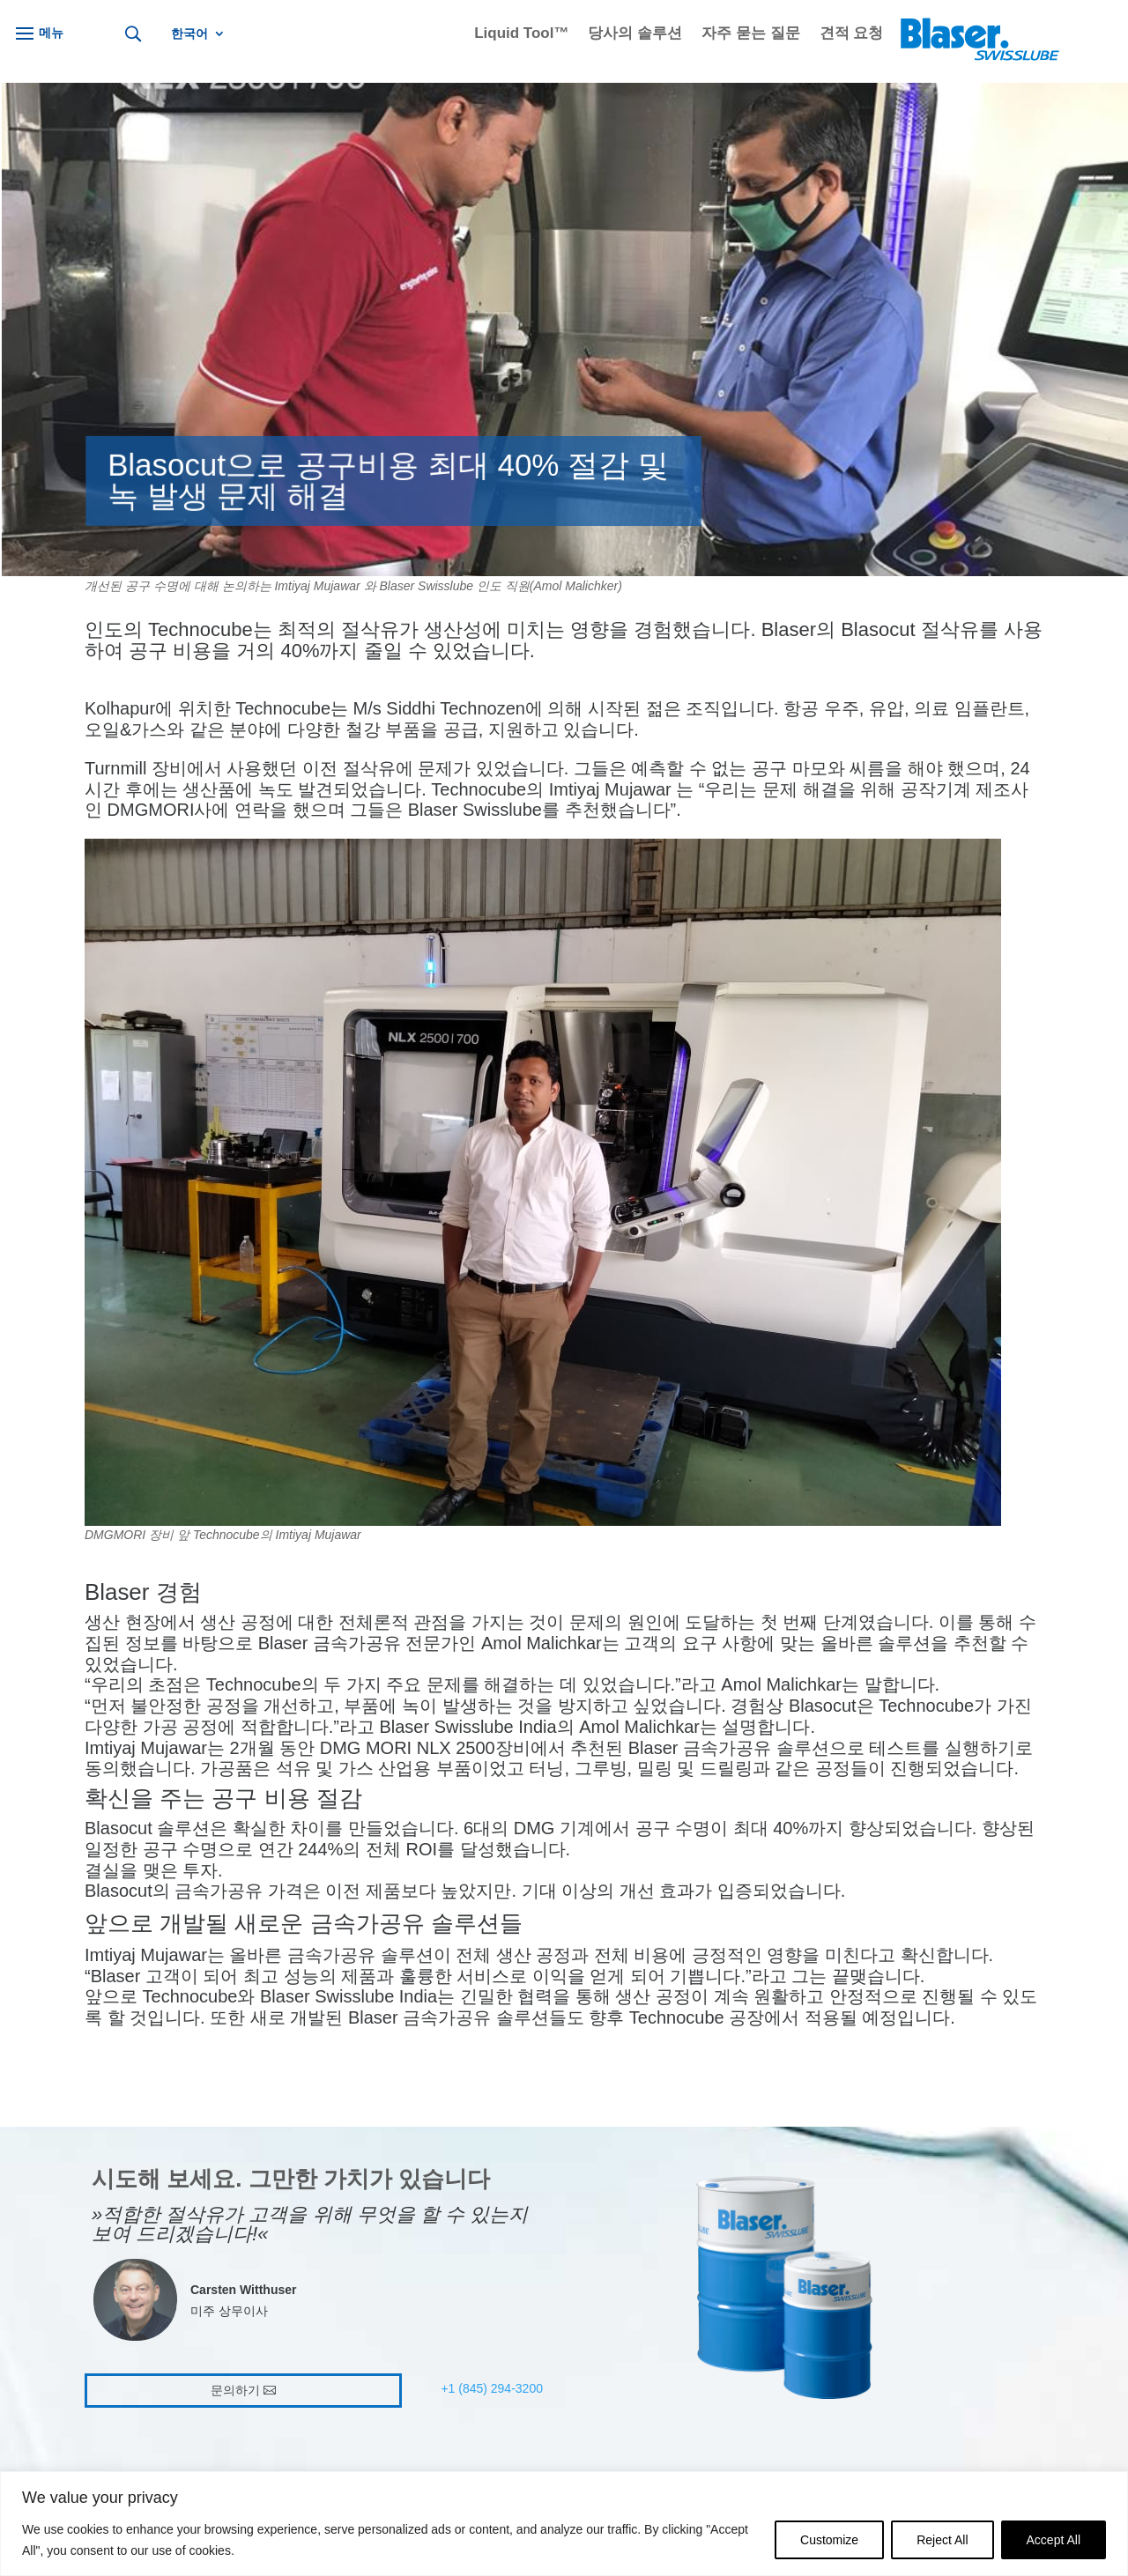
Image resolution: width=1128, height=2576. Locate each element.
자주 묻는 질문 (750, 34)
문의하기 (235, 2390)
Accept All (1053, 2540)
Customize (829, 2540)
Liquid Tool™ (521, 34)
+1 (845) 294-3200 (492, 2388)
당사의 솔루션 (635, 34)
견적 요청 (852, 34)
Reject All (942, 2540)
